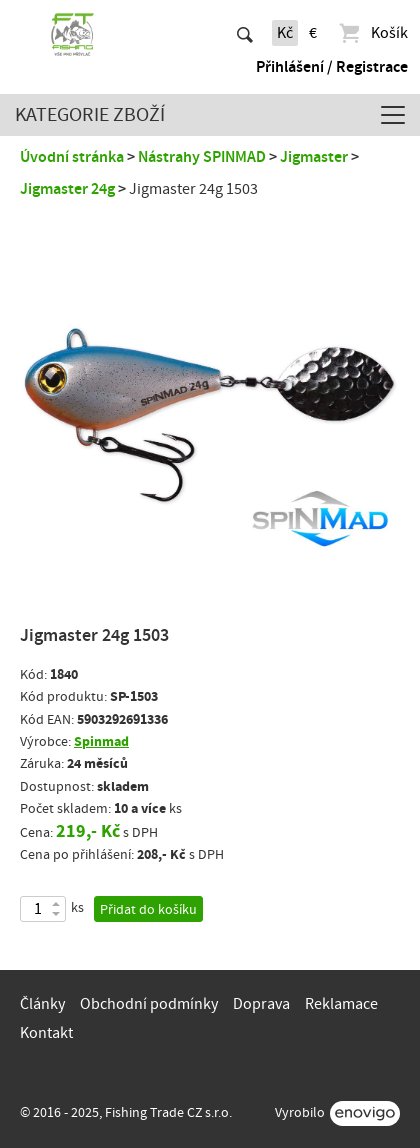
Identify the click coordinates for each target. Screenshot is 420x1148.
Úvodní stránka (72, 157)
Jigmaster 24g (67, 189)
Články (42, 1004)
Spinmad (101, 741)
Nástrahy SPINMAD (202, 157)
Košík (372, 33)
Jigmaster (314, 157)
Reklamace (341, 1004)
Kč (285, 33)
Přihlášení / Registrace (332, 67)
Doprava (261, 1004)
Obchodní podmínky (149, 1004)
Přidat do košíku (148, 910)
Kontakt (46, 1033)
